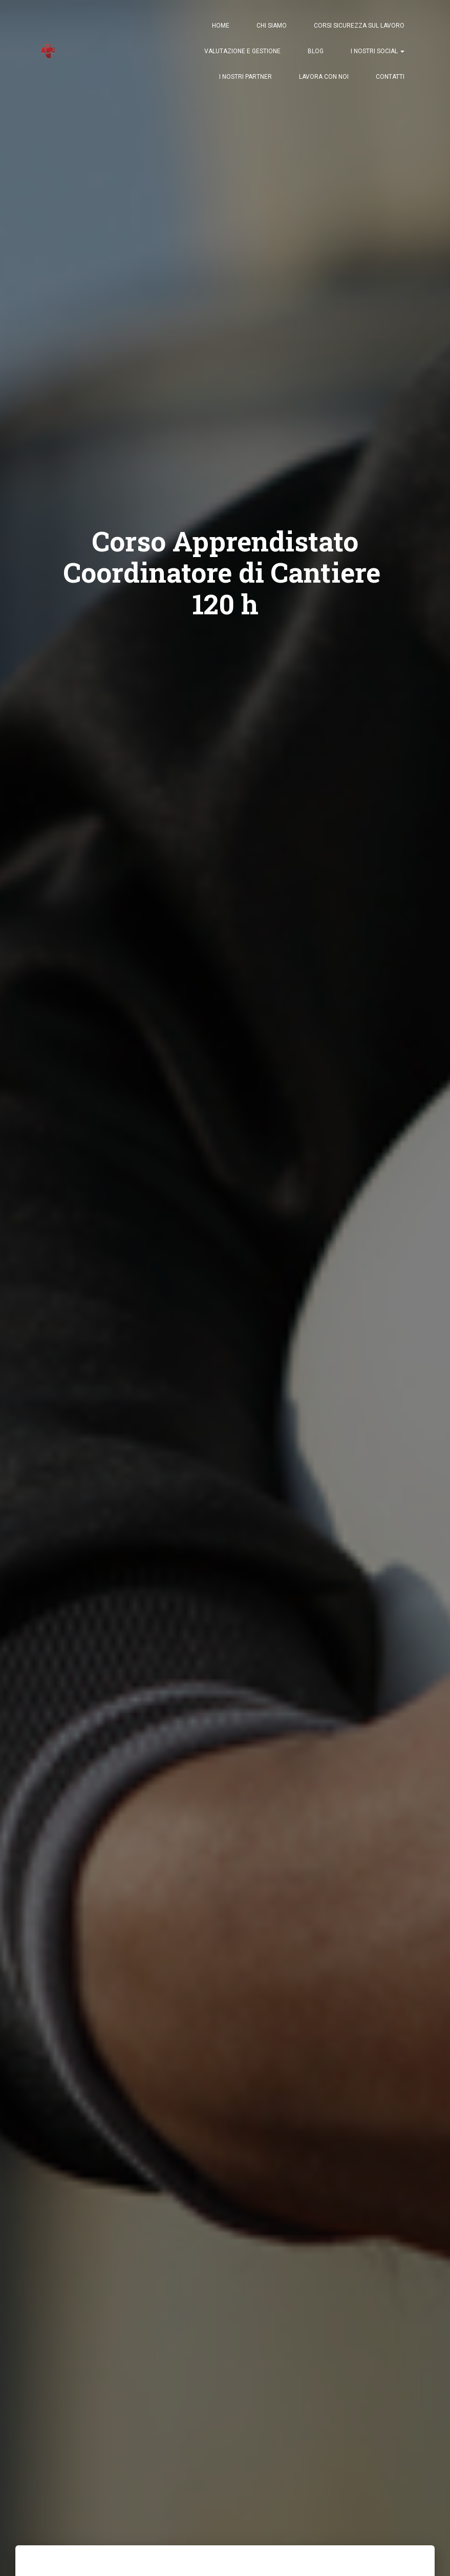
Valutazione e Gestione (242, 51)
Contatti (390, 76)
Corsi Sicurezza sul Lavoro (359, 25)
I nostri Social (377, 51)
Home (220, 25)
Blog (316, 51)
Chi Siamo (271, 25)
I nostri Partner (245, 76)
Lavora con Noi (324, 76)
